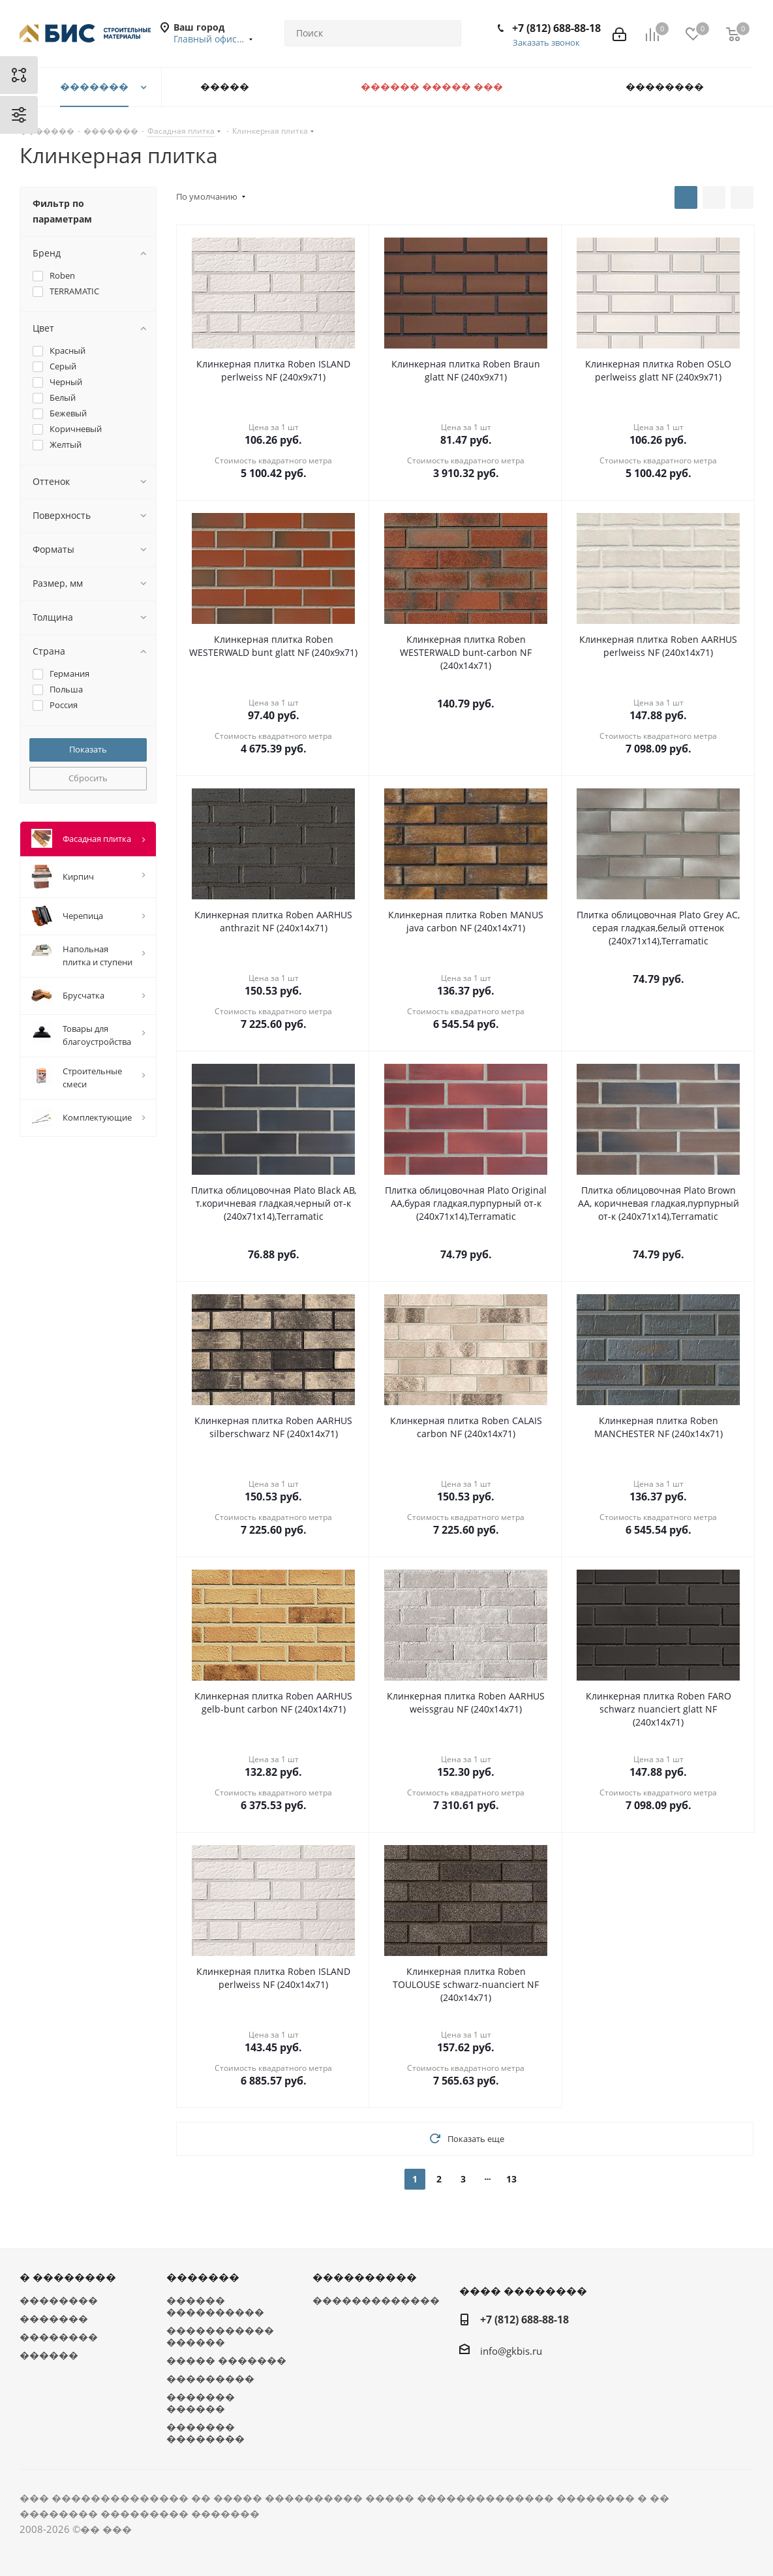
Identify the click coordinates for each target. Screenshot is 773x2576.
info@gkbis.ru (511, 2350)
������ (49, 2354)
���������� (364, 2277)
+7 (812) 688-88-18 (556, 28)
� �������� (68, 2277)
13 (511, 2179)
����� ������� (226, 2360)
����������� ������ (220, 2335)
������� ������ (200, 2402)
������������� (376, 2299)
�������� (59, 2299)
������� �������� (205, 2432)
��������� (210, 2378)
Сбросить (88, 778)
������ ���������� (215, 2305)
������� (54, 2318)
